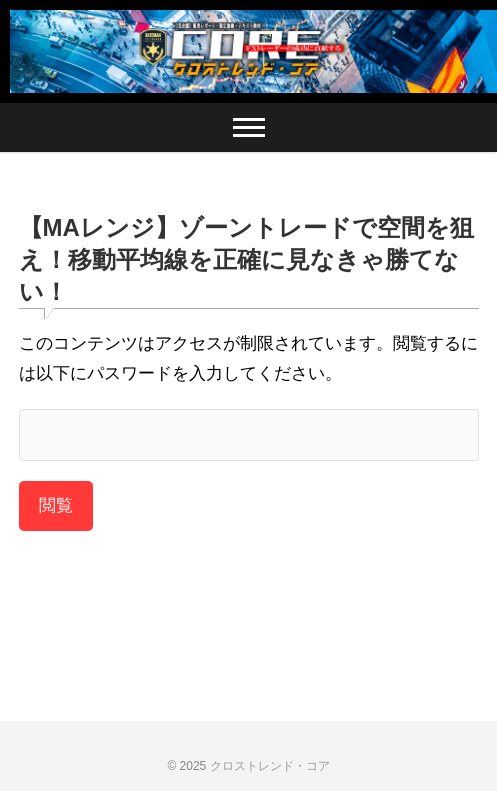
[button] (248, 51)
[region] (248, 51)
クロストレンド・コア (270, 766)
